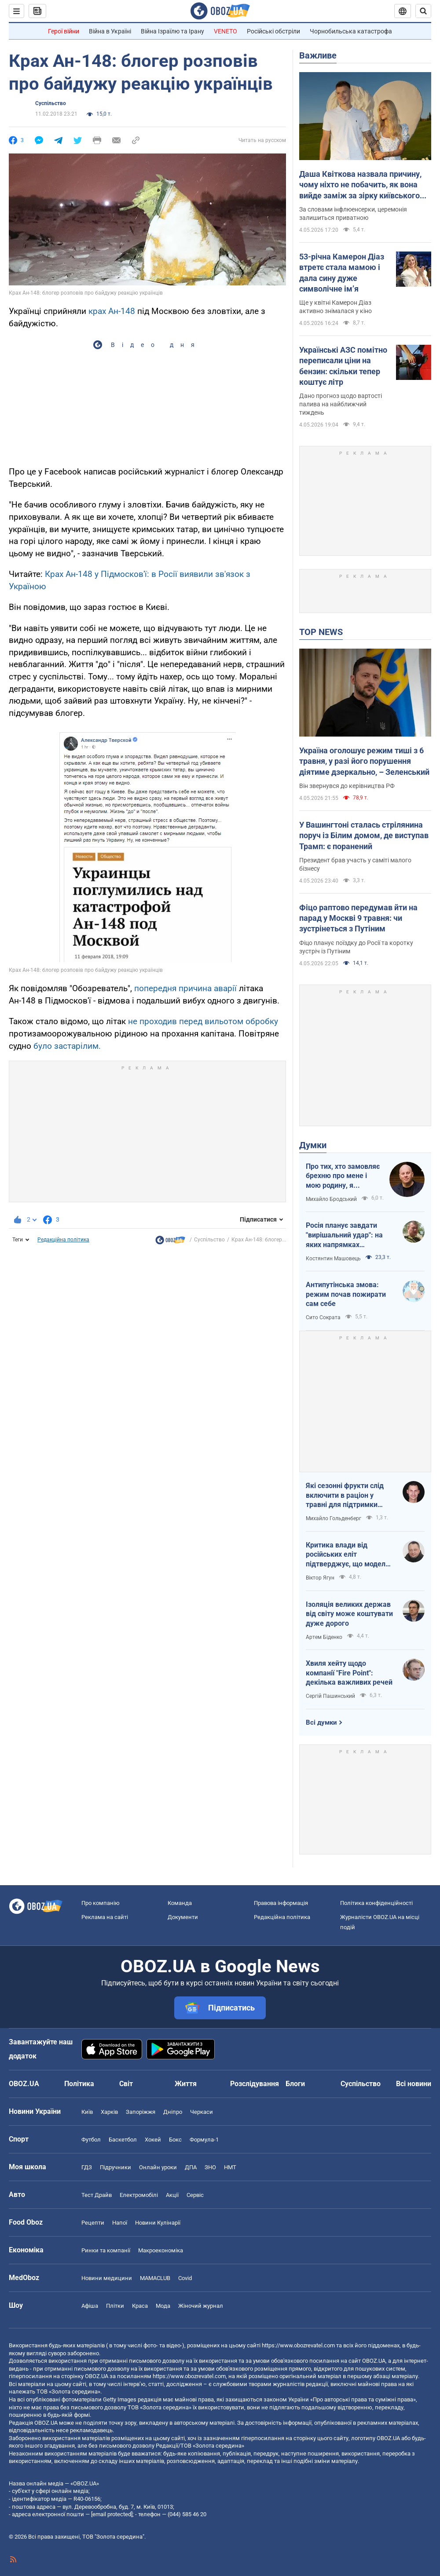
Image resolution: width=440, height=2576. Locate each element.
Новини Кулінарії (157, 2222)
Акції (172, 2195)
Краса (140, 2305)
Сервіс (195, 2195)
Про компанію (100, 1903)
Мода (163, 2305)
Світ (126, 2084)
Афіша (89, 2305)
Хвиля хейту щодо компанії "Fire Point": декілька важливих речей (349, 1672)
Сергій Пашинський (330, 1696)
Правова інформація (281, 1903)
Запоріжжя (140, 2112)
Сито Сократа (323, 1317)
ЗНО (210, 2167)
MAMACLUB (155, 2278)
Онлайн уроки (158, 2167)
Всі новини (413, 2084)
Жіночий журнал (200, 2305)
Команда (180, 1903)
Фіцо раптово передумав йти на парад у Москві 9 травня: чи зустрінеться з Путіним (358, 918)
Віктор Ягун (320, 1578)
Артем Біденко (324, 1637)
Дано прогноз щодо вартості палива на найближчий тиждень (340, 404)
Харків (109, 2112)
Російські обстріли (273, 31)
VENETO (225, 31)
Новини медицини (106, 2278)
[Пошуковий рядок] (423, 11)
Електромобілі (139, 2195)
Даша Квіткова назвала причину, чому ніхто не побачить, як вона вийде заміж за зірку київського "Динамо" (360, 185)
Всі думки (321, 1722)
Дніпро (172, 2112)
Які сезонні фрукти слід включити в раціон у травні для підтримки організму (345, 1495)
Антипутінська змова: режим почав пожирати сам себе (346, 1294)
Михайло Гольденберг (333, 1518)
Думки (312, 1145)
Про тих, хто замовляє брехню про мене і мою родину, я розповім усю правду (343, 1176)
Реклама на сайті (104, 1917)
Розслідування (254, 2084)
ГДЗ (86, 2167)
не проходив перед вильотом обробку (203, 1021)
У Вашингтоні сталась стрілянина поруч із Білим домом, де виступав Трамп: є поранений (364, 835)
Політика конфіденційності (376, 1903)
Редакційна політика (63, 1240)
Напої (119, 2222)
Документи (183, 1917)
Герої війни (63, 31)
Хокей (153, 2139)
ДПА (191, 2167)
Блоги (295, 2084)
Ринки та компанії (105, 2250)
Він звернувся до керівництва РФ (347, 785)
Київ (87, 2112)
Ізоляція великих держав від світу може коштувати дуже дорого (349, 1613)
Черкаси (201, 2112)
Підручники (115, 2167)
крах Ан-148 (111, 311)
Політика (79, 2084)
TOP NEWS (321, 632)
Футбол (91, 2139)
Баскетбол (123, 2139)
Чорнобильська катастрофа (351, 31)
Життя (186, 2084)
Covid (185, 2278)
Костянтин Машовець (333, 1258)
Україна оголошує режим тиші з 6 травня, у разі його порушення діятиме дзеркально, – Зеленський (364, 761)
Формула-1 (204, 2139)
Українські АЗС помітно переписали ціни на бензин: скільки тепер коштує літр (343, 366)
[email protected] (111, 2514)
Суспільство (50, 103)
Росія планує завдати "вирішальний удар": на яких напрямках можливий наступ (344, 1235)
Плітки (115, 2305)
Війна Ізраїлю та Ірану (172, 31)
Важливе (318, 55)
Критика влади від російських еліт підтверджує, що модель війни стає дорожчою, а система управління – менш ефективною (347, 1555)
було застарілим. (67, 1046)
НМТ (230, 2167)
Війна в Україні (110, 31)
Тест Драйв (96, 2195)
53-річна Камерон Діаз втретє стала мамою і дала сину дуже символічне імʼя (341, 272)
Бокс (175, 2139)
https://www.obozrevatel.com (298, 2345)
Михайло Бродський (331, 1199)
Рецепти (92, 2222)
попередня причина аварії (185, 988)
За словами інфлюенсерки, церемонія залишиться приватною (353, 213)
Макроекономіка (160, 2250)
